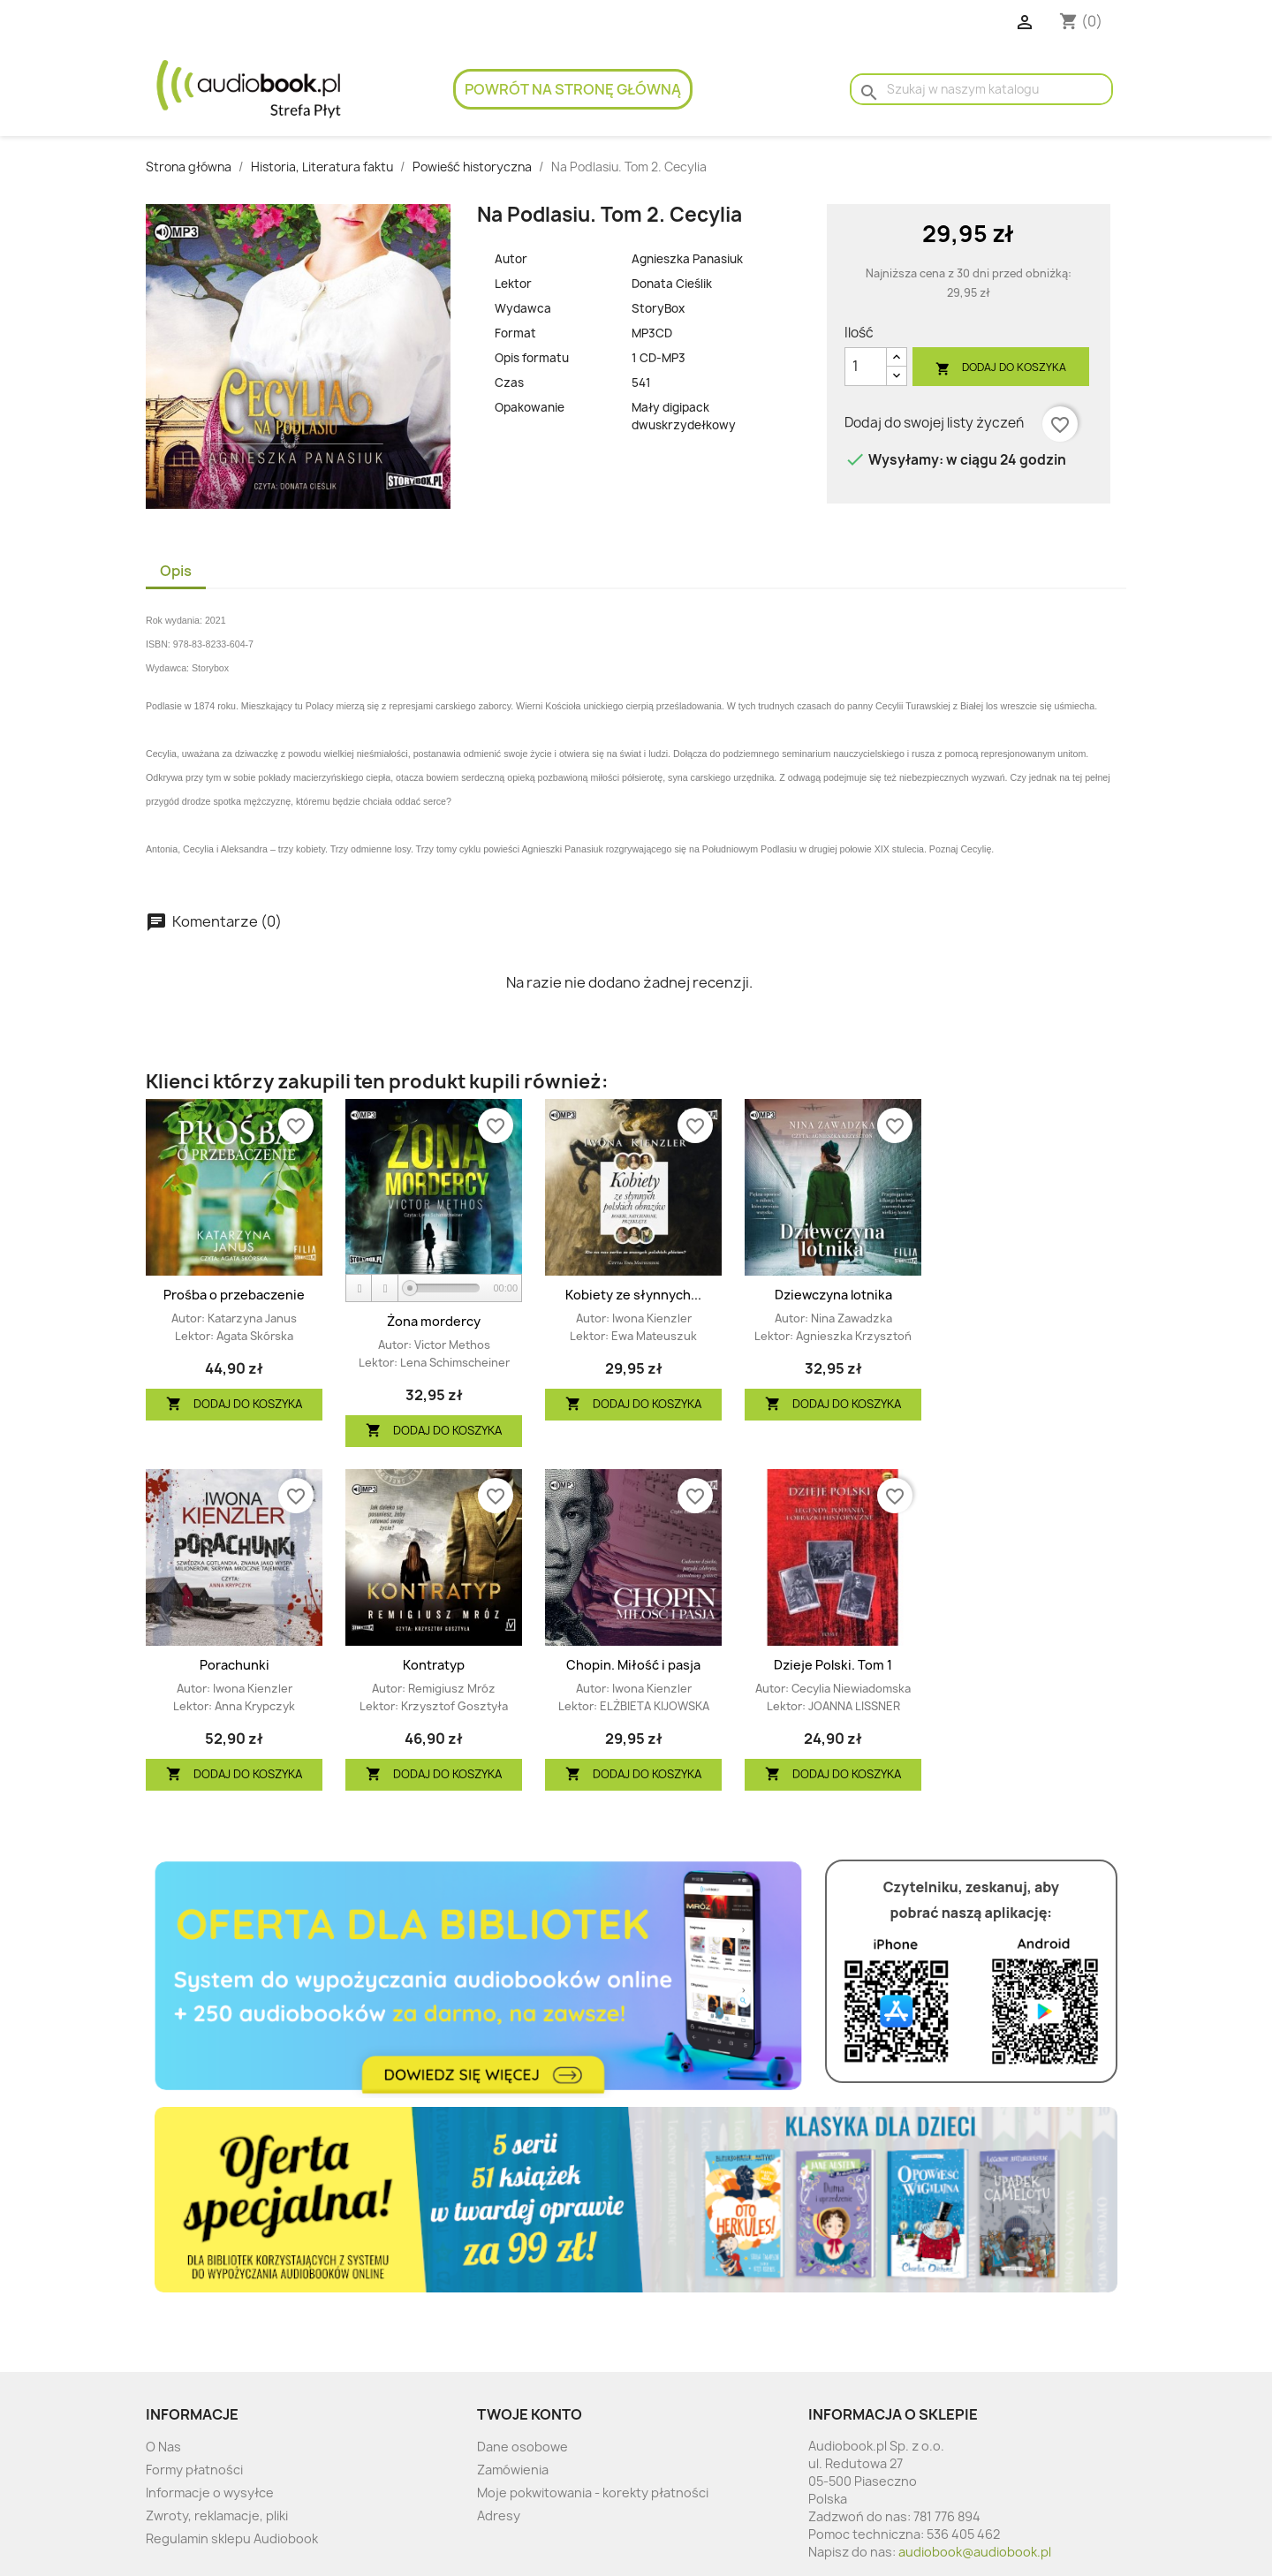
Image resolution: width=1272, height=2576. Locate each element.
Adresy (498, 2515)
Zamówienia (513, 2469)
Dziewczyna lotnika (833, 1294)
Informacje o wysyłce (210, 2492)
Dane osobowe (522, 2446)
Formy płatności (194, 2469)
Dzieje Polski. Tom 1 (833, 1664)
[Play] (359, 1288)
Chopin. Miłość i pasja (633, 1664)
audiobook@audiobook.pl (974, 2551)
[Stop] (385, 1288)
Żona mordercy (434, 1321)
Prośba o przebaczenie (234, 1294)
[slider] (445, 1288)
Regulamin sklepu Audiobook (232, 2538)
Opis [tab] (176, 570)
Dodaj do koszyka (1000, 368)
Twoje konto (529, 2414)
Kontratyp (434, 1664)
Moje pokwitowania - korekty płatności (592, 2492)
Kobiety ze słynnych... (633, 1294)
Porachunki (234, 1664)
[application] (433, 1289)
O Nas (163, 2446)
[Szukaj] (981, 89)
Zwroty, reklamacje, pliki (217, 2515)
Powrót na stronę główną (573, 89)
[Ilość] (865, 366)
